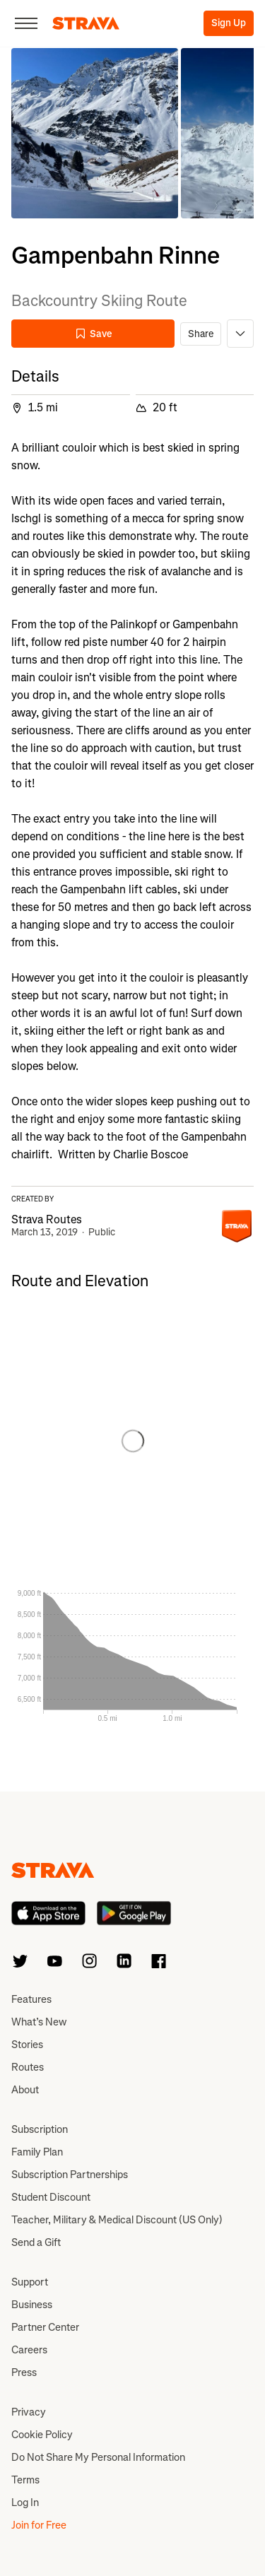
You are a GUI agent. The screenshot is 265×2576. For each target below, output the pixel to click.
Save (93, 334)
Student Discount (50, 2197)
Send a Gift (36, 2242)
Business (31, 2305)
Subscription (39, 2129)
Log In (25, 2502)
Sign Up (228, 23)
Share (200, 334)
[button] (94, 133)
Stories (27, 2044)
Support (29, 2282)
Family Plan (37, 2152)
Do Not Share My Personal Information (98, 2457)
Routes (27, 2067)
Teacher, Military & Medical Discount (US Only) (117, 2220)
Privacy (28, 2412)
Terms (25, 2480)
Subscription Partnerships (69, 2175)
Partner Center (45, 2327)
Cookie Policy (42, 2435)
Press (24, 2372)
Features (31, 1999)
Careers (29, 2350)
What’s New (38, 2022)
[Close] (26, 23)
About (25, 2090)
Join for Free (38, 2525)
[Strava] (85, 23)
